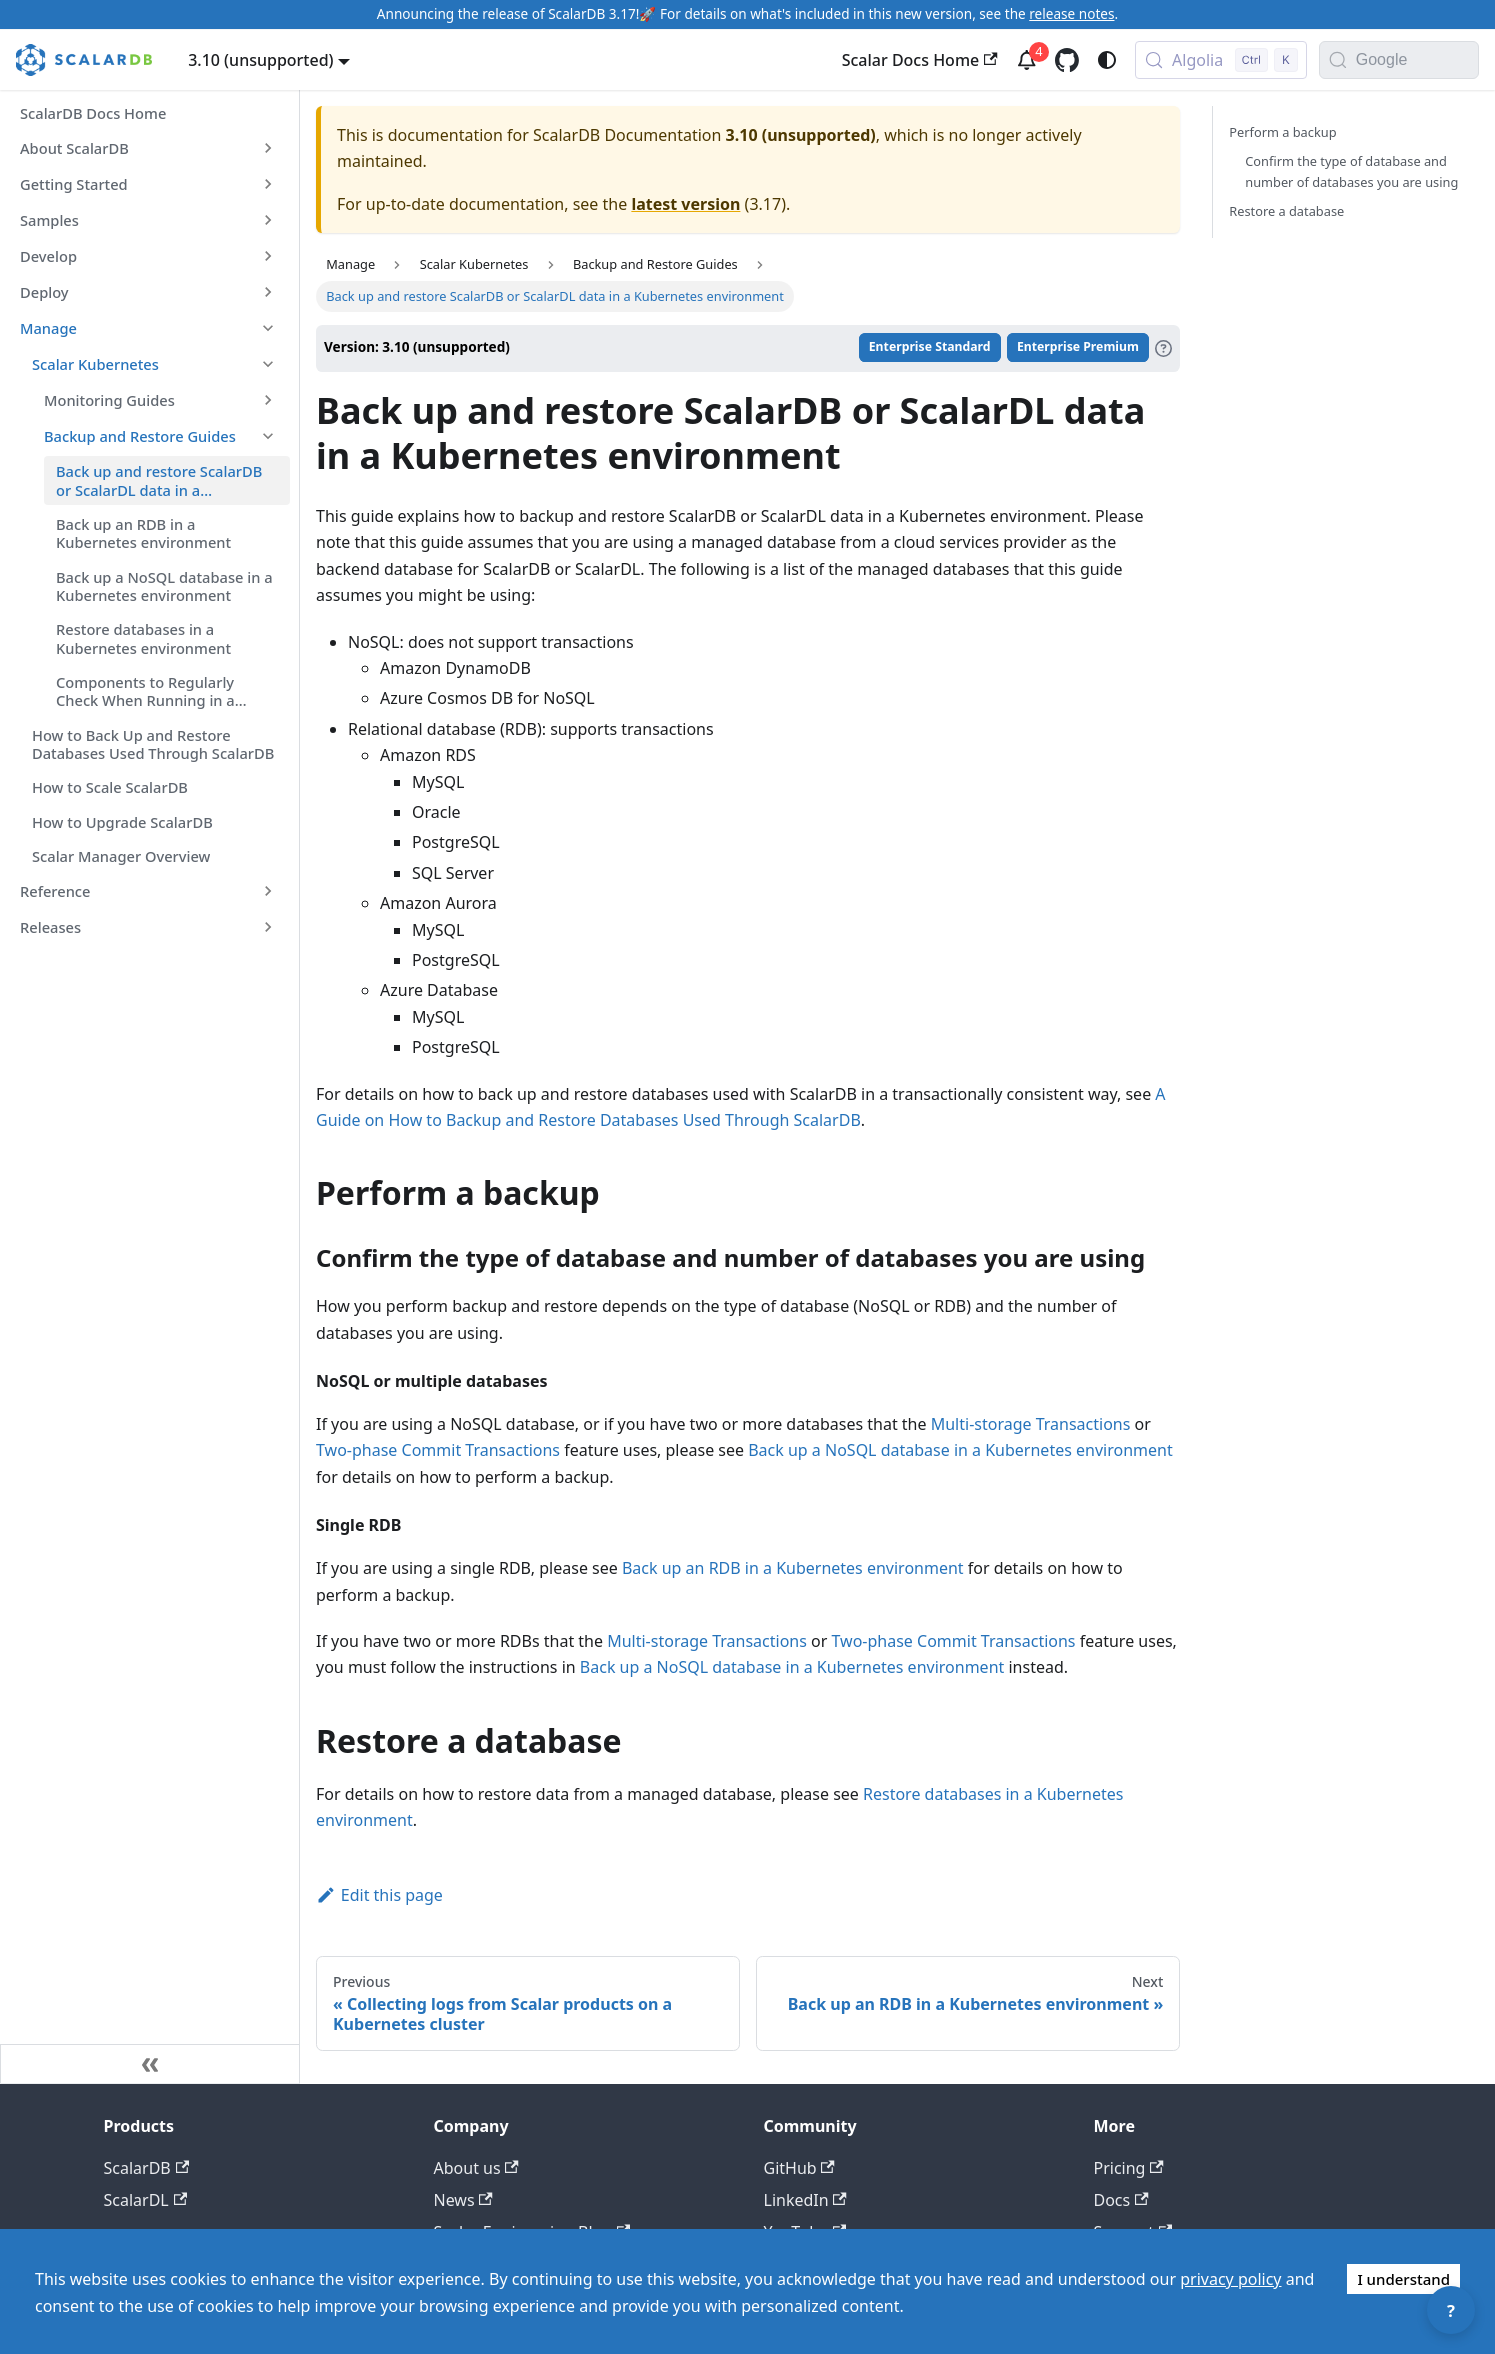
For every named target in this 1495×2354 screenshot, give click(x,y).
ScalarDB (147, 2168)
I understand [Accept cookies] (1403, 2279)
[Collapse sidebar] (150, 2064)
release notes (1071, 13)
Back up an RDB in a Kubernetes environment (793, 1568)
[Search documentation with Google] (1417, 60)
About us (476, 2168)
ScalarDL (146, 2200)
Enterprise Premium (1078, 347)
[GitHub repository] (1067, 60)
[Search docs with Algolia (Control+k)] (1221, 60)
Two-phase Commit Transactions (438, 1450)
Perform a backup (1282, 132)
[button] (149, 148)
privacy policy (1230, 2279)
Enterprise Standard (930, 347)
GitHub (799, 2168)
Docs (1121, 2200)
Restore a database (1286, 211)
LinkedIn (805, 2200)
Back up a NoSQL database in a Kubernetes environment (960, 1450)
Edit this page (379, 1895)
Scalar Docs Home (920, 60)
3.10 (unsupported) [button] (260, 60)
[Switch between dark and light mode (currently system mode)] (1107, 60)
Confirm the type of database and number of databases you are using (1351, 171)
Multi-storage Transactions (1031, 1424)
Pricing (1129, 2168)
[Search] (1338, 60)
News (463, 2200)
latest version (685, 204)
